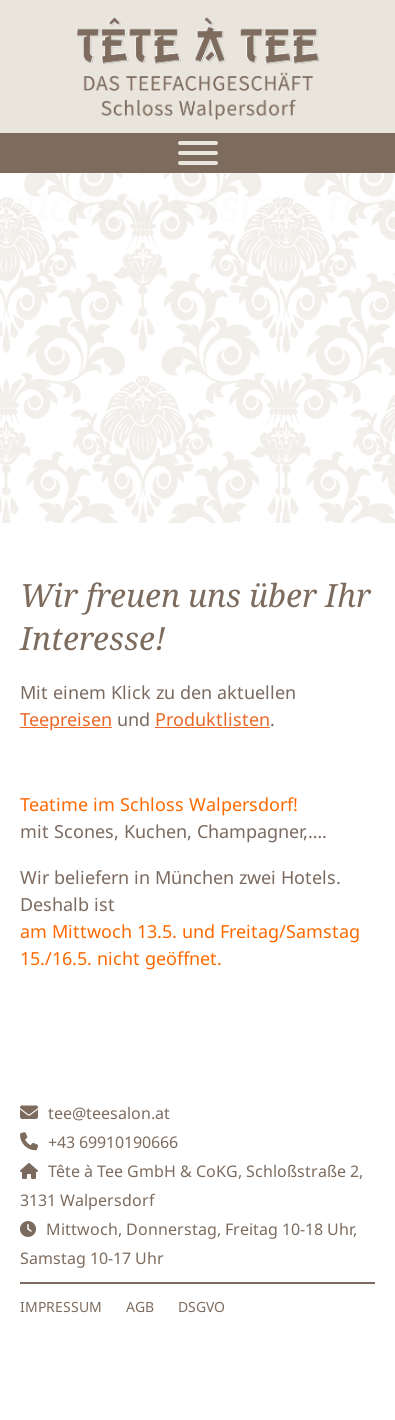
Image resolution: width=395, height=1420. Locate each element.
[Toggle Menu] (198, 153)
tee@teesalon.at (109, 1113)
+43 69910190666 (113, 1142)
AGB (140, 1306)
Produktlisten (212, 719)
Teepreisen (66, 719)
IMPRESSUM (61, 1306)
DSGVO (201, 1306)
